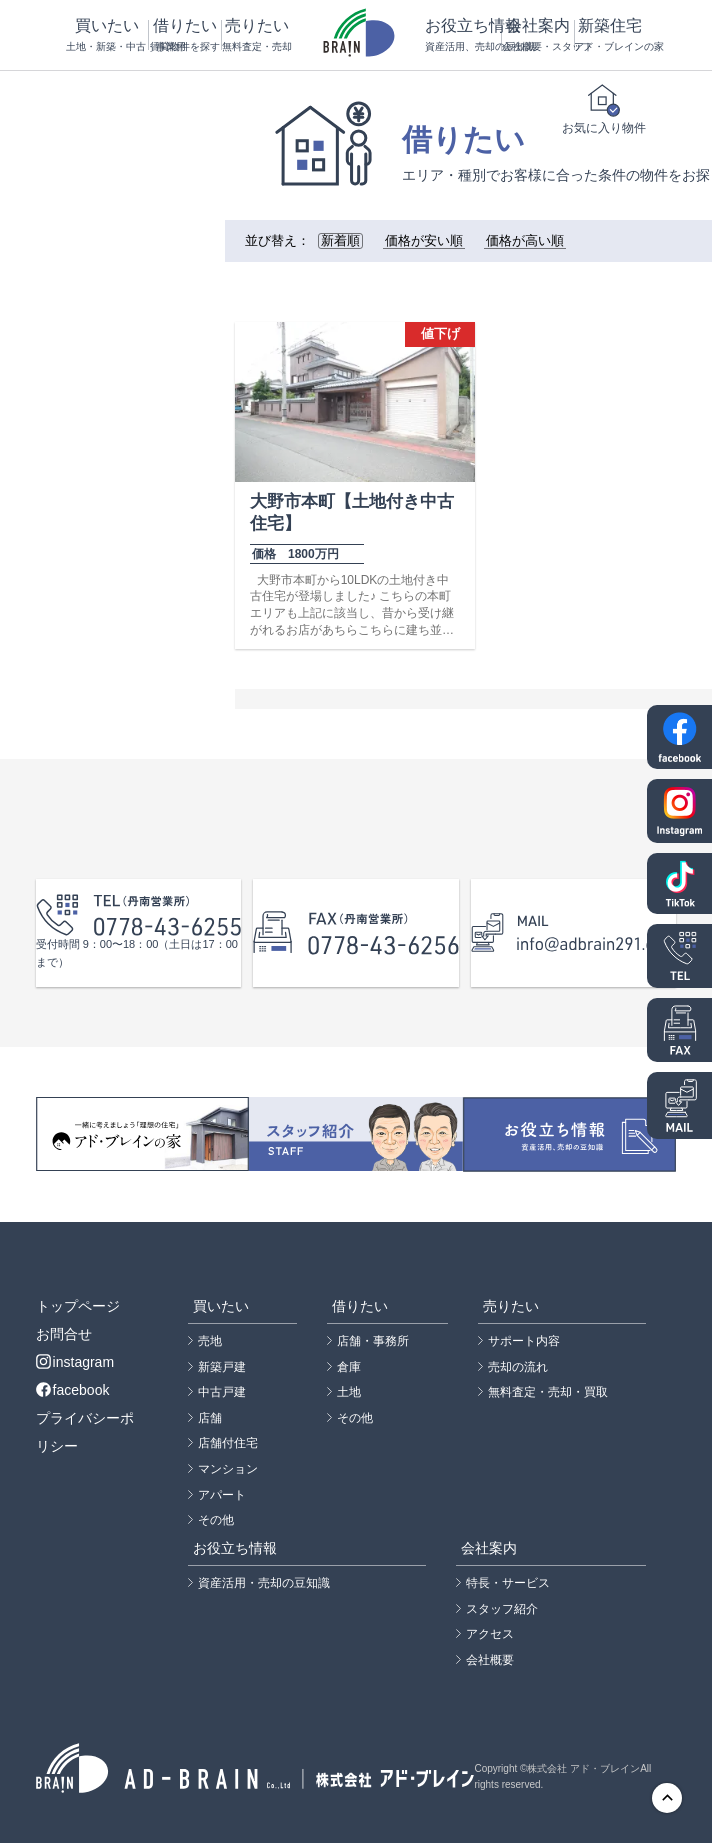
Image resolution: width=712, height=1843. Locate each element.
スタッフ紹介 (502, 1609)
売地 (210, 1341)
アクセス (490, 1634)
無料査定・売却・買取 (548, 1392)
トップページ (78, 1306)
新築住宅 (610, 35)
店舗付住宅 (228, 1443)
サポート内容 (524, 1341)
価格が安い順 (424, 241)
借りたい (185, 35)
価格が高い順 (525, 241)
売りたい (257, 35)
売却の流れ (518, 1367)
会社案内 (538, 35)
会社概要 (490, 1660)
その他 (216, 1520)
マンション (228, 1469)
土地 (349, 1392)
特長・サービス (508, 1583)
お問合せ (64, 1334)
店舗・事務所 (373, 1341)
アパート (222, 1495)
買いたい (107, 35)
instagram (75, 1362)
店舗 (210, 1418)
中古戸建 (222, 1392)
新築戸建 (222, 1367)
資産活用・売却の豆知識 (264, 1583)
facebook (73, 1390)
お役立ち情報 (463, 35)
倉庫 (349, 1367)
